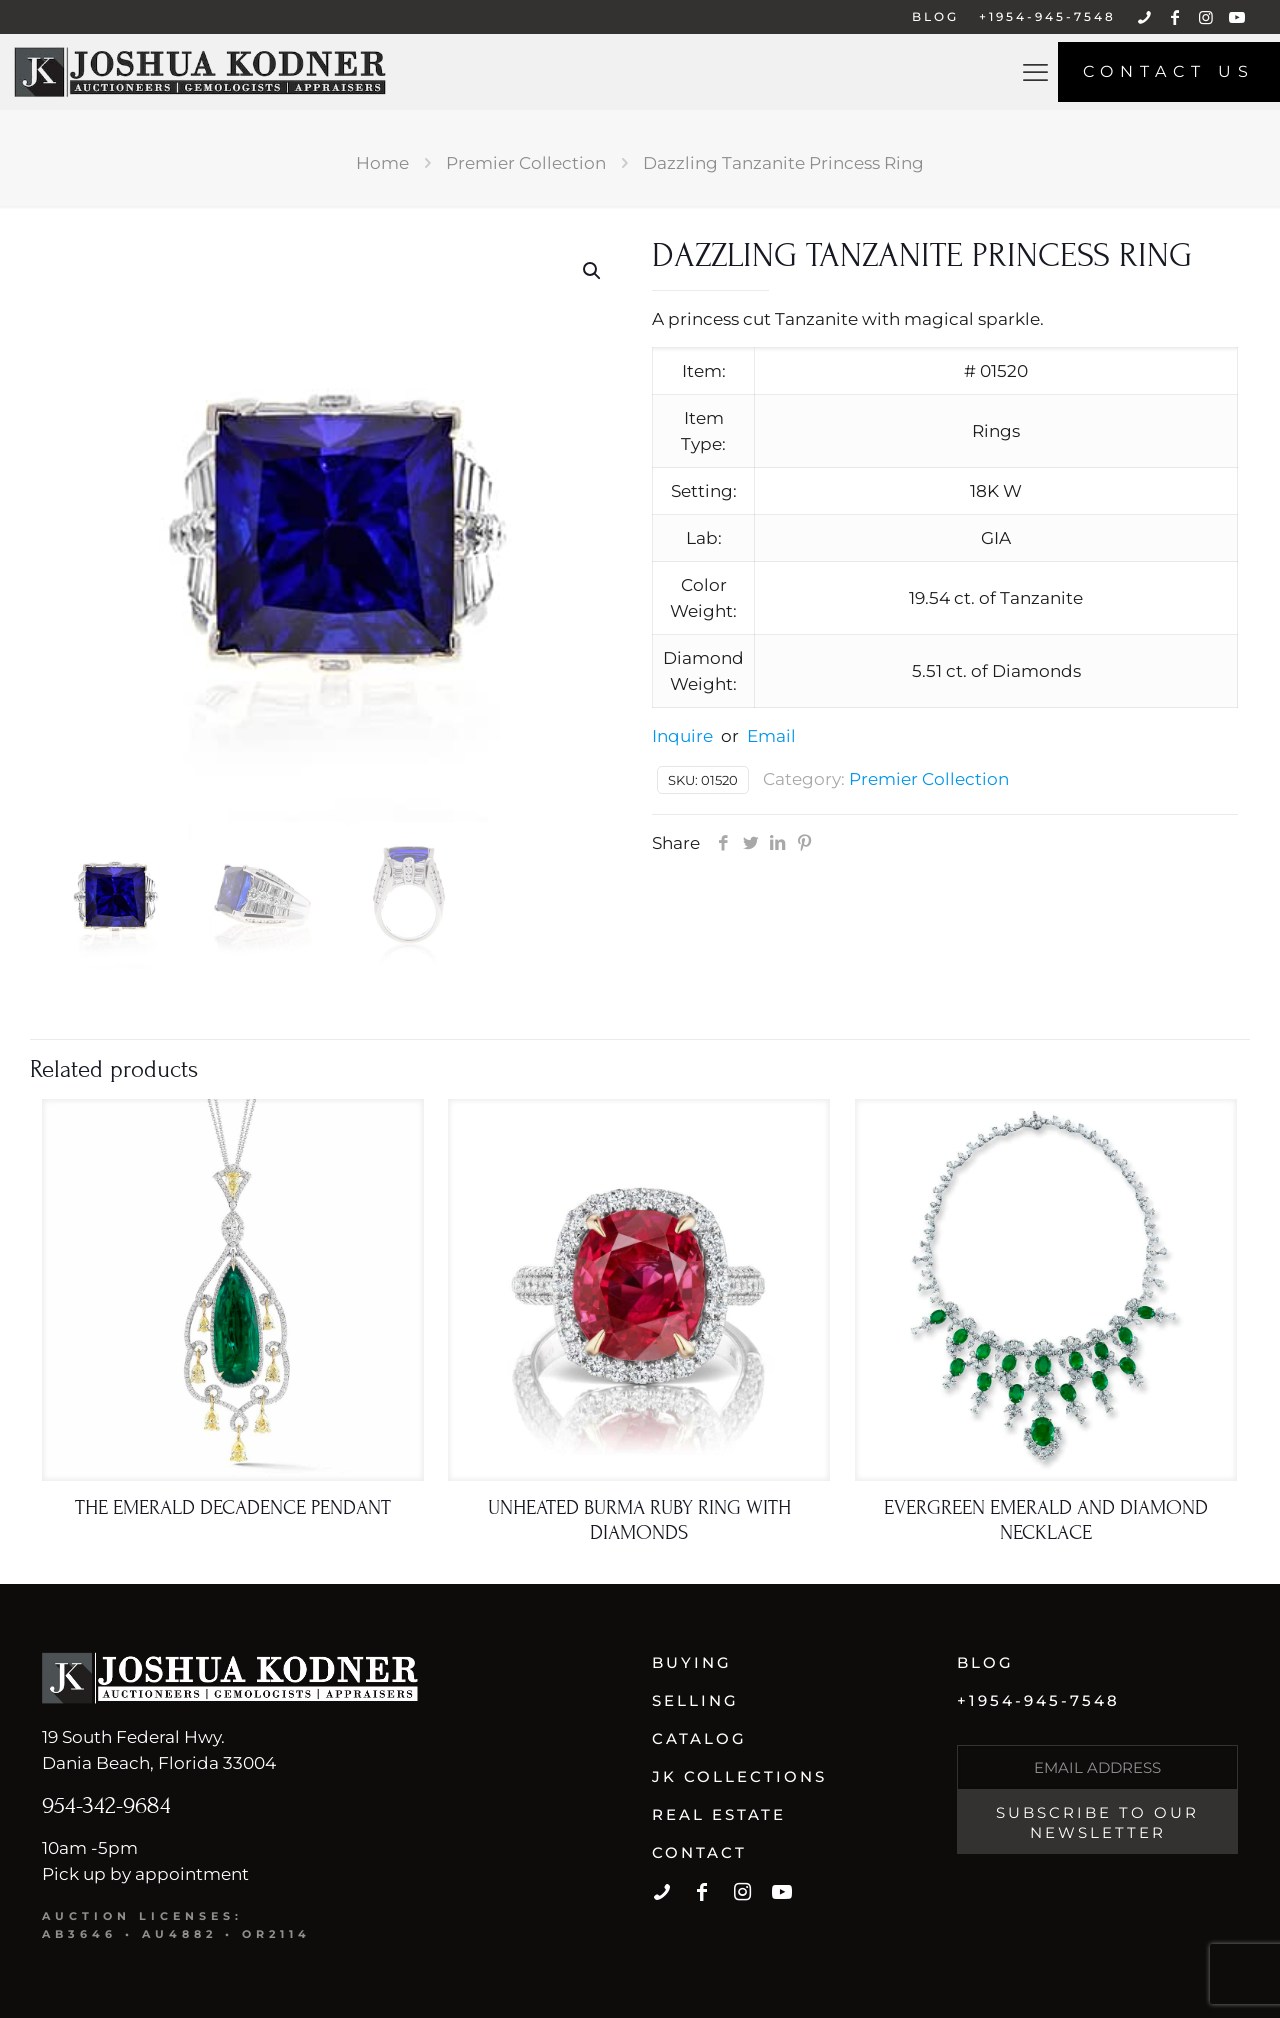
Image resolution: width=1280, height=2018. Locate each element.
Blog (985, 1662)
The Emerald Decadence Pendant (233, 1508)
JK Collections (739, 1776)
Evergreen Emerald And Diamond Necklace (1046, 1520)
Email (771, 736)
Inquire (682, 736)
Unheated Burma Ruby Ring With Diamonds (639, 1520)
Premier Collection (526, 163)
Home (382, 163)
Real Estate (719, 1814)
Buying (692, 1662)
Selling (695, 1700)
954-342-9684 (106, 1805)
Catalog (699, 1738)
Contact (699, 1852)
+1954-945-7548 (1038, 1700)
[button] (593, 271)
